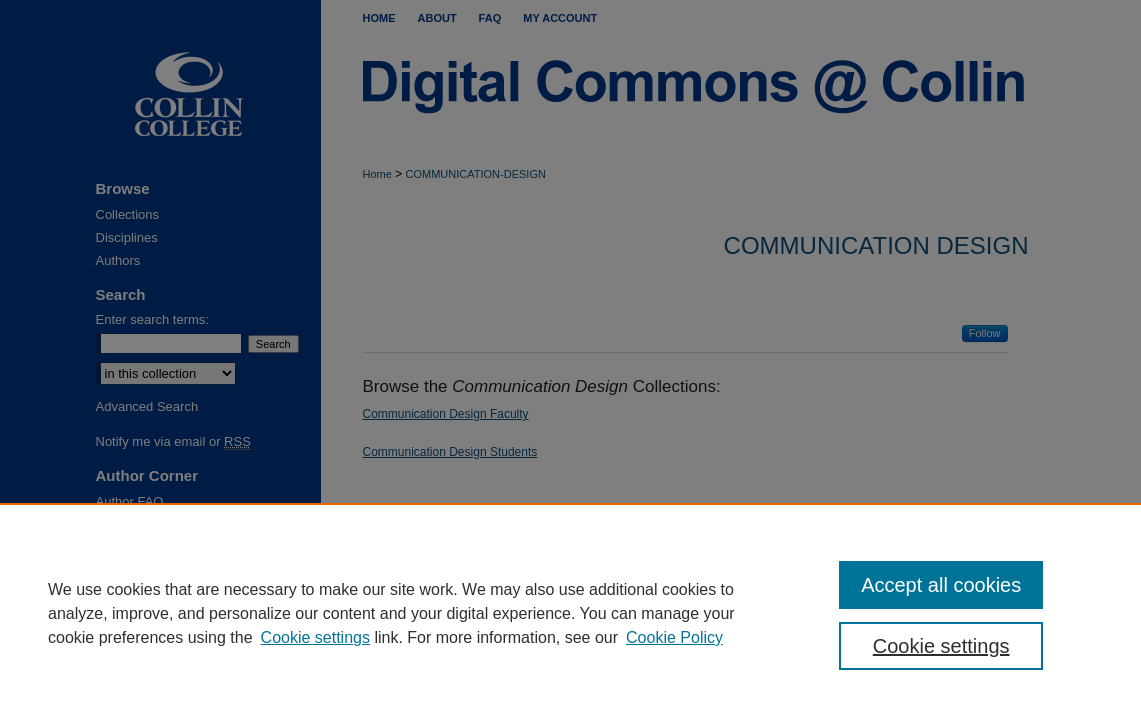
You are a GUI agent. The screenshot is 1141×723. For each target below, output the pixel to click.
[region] (570, 613)
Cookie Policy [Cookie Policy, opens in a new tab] (674, 637)
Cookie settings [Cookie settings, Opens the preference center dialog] (941, 646)
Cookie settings (315, 637)
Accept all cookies (941, 585)
